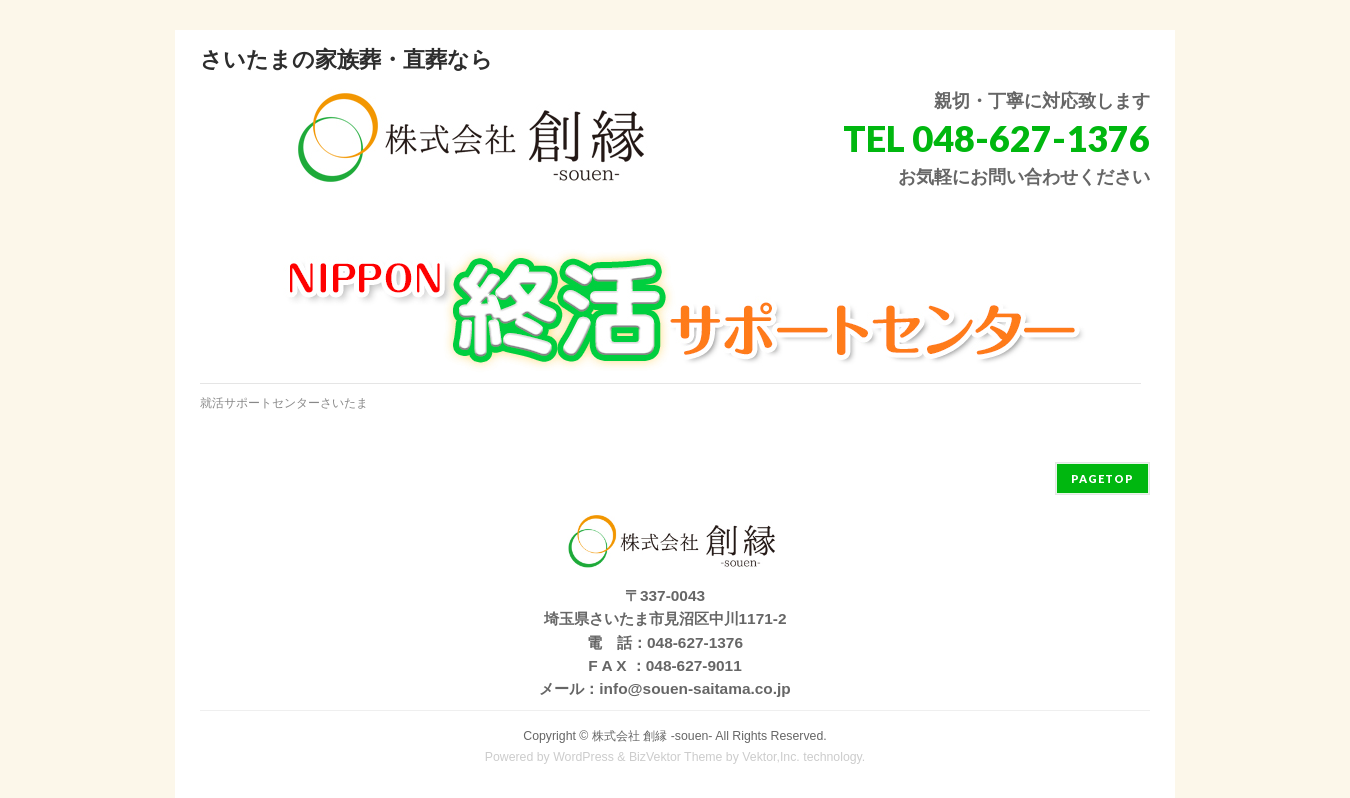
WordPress (583, 757)
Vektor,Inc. (771, 757)
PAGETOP (1102, 478)
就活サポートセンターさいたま (284, 403)
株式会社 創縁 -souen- (652, 736)
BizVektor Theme (676, 757)
